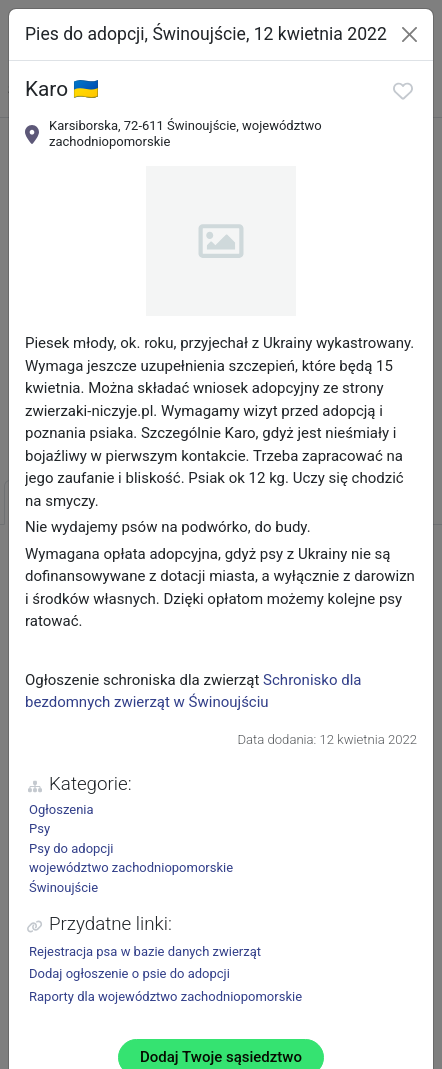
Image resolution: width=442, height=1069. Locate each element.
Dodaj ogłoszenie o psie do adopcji (129, 973)
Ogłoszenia (61, 809)
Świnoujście (63, 887)
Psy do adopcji (71, 848)
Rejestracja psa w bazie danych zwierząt (145, 951)
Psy (39, 828)
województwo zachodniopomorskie (131, 867)
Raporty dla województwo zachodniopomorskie (165, 996)
